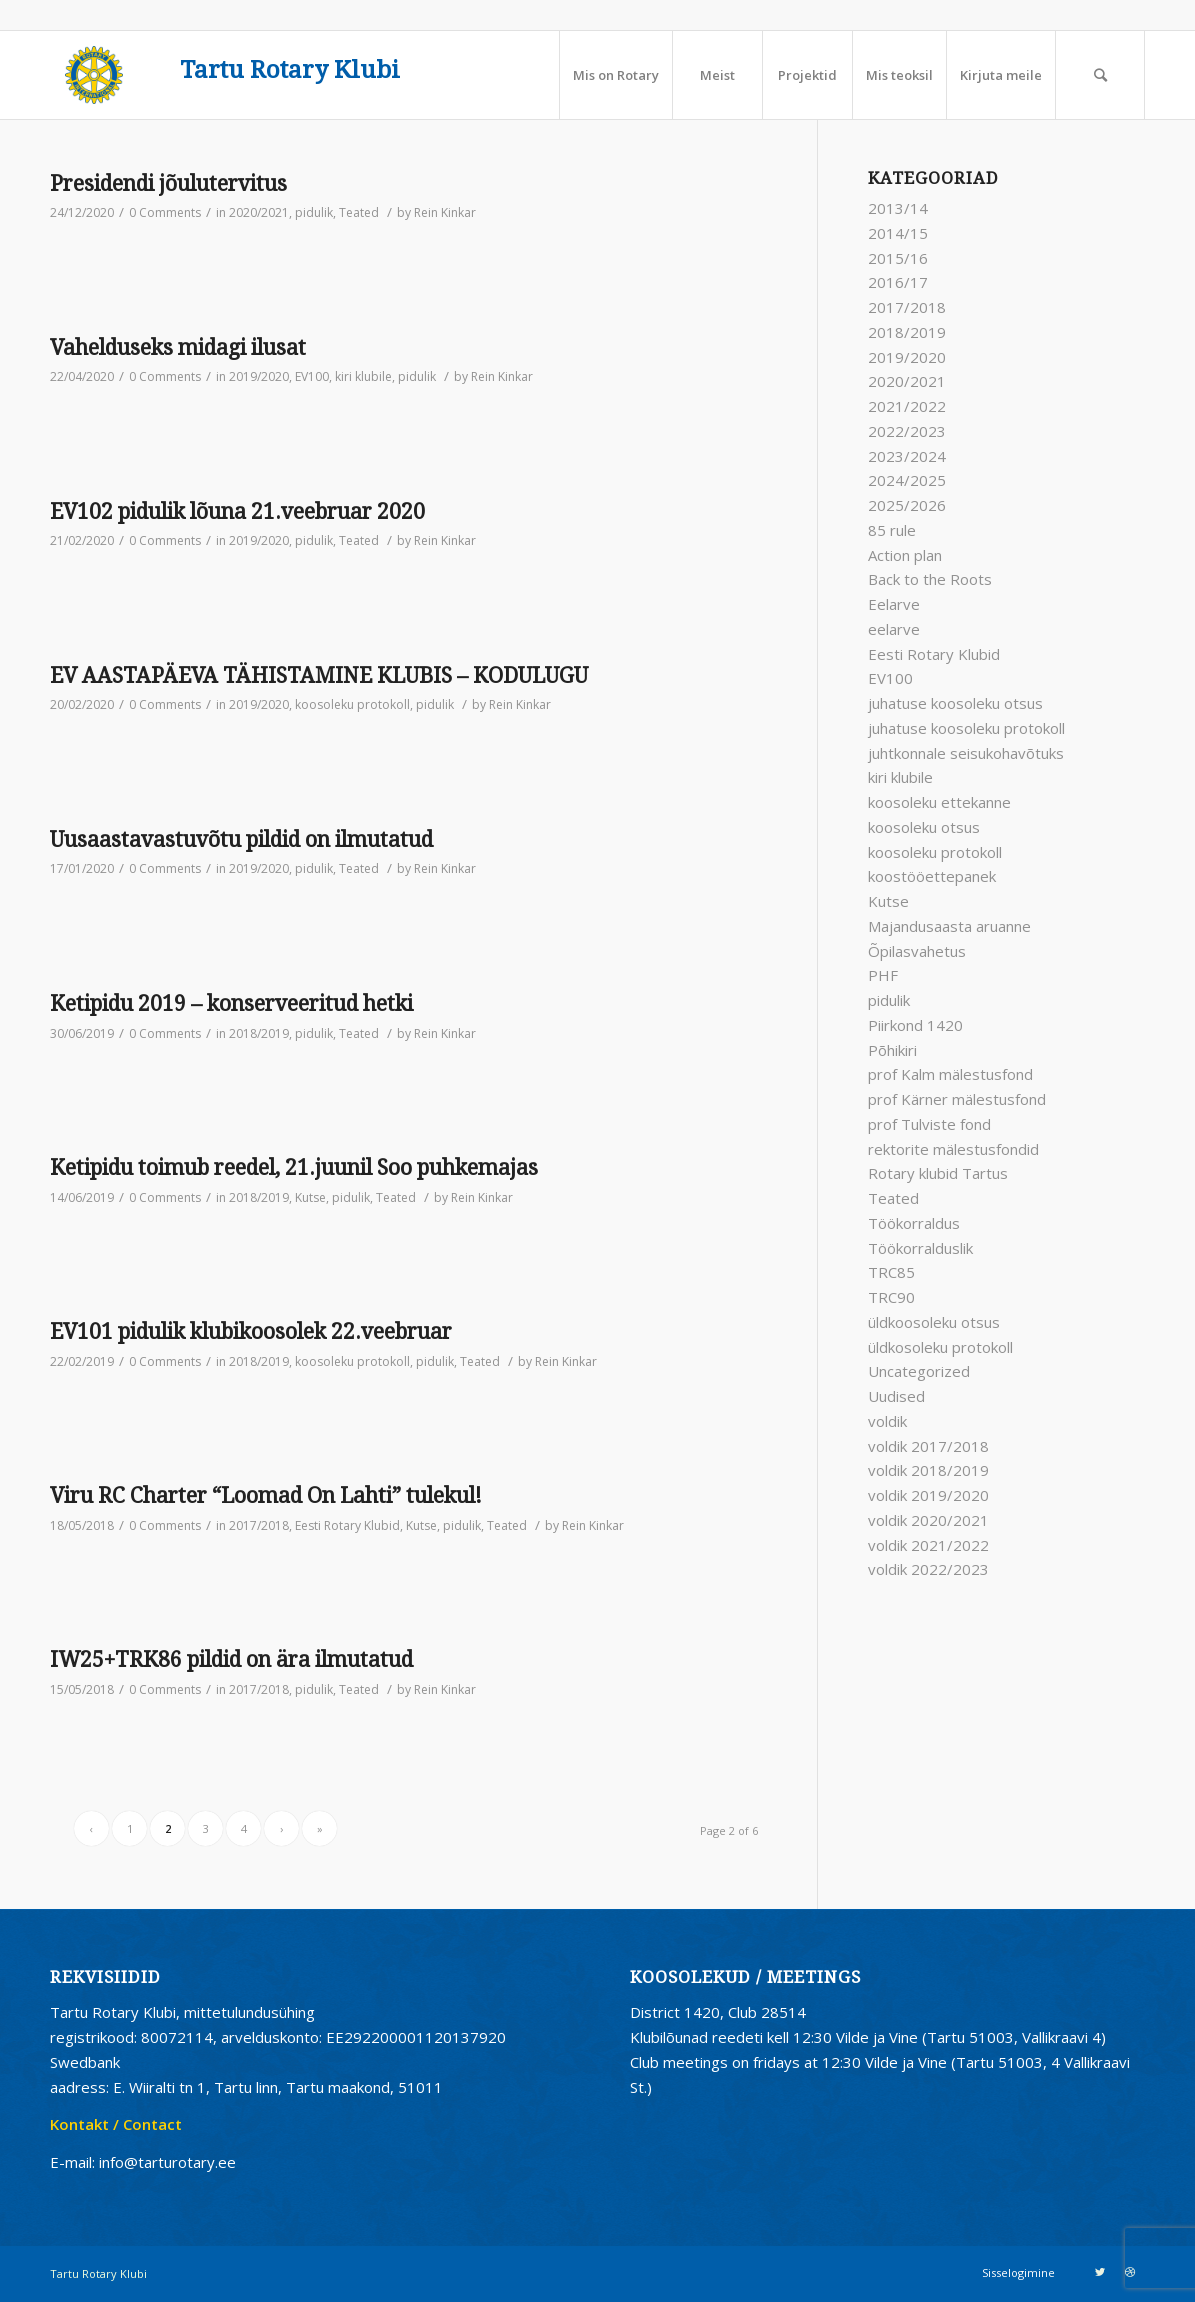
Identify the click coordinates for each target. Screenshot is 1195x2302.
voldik (887, 1421)
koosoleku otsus (924, 827)
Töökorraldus (914, 1223)
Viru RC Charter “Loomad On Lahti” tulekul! (266, 1495)
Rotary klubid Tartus (938, 1173)
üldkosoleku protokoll (940, 1347)
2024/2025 (907, 480)
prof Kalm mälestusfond (950, 1074)
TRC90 (891, 1297)
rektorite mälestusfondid (953, 1149)
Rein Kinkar (445, 212)
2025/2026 (907, 505)
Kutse (310, 1197)
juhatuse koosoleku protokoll (966, 728)
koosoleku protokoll (352, 704)
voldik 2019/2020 (928, 1495)
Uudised (896, 1396)
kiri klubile (363, 376)
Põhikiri (892, 1050)
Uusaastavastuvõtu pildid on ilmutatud (241, 839)
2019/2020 (259, 376)
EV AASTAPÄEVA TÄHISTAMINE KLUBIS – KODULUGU (319, 675)
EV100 (312, 376)
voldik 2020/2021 (928, 1520)
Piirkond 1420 (915, 1025)
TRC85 (891, 1272)
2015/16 (898, 258)
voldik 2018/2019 (928, 1470)
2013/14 (898, 208)
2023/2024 (907, 456)
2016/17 (898, 282)
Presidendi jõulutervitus (168, 183)
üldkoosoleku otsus (934, 1322)
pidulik (314, 212)
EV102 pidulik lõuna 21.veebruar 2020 (237, 511)
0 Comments (165, 212)
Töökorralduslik (920, 1248)
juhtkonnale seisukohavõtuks (966, 753)
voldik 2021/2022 (928, 1545)
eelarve (894, 629)
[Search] (1100, 75)
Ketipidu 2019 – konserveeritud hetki (231, 1003)
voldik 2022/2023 (928, 1569)
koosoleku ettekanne (939, 802)
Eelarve (894, 604)
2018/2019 (259, 1033)
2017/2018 (259, 1525)
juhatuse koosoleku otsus (955, 703)
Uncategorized (919, 1371)
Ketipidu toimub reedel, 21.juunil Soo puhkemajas (294, 1167)
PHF (883, 975)
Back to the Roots (930, 579)
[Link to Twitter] (1100, 2272)
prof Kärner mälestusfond (957, 1099)
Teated (359, 212)
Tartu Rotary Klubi (290, 70)
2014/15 (898, 233)
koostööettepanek (932, 876)
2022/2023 (907, 431)
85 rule (892, 530)
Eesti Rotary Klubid (347, 1525)
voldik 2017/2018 (928, 1446)
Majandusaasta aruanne (949, 926)
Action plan (905, 555)
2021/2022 (907, 406)
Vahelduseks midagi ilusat (178, 347)
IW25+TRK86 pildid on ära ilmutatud (231, 1659)
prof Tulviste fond (929, 1124)
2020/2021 (259, 212)
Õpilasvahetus (917, 951)
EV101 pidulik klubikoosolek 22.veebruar (251, 1331)
